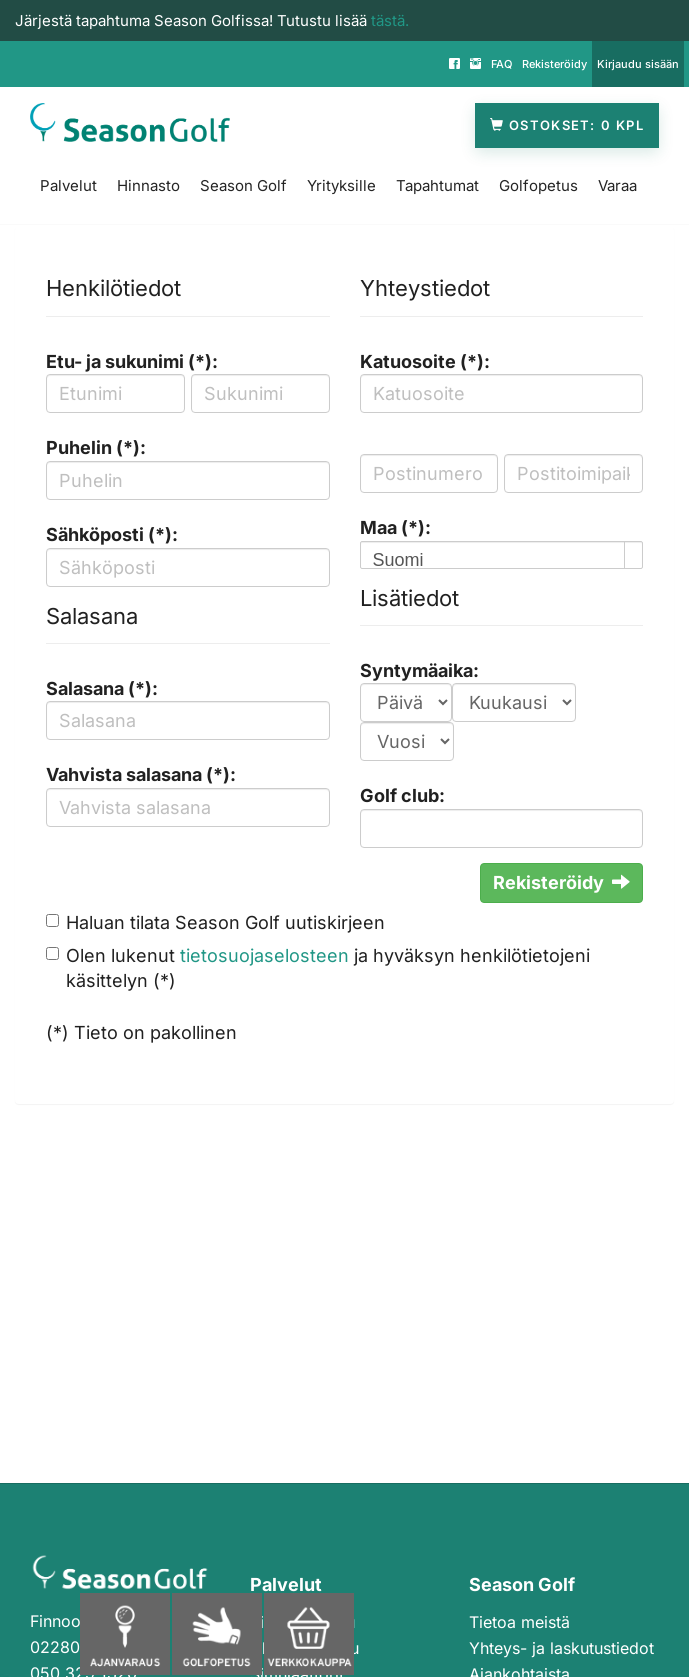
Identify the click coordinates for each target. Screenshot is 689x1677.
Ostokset (567, 125)
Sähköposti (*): (112, 534)
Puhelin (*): (96, 447)
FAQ (501, 64)
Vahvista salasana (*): (141, 774)
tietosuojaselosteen (264, 955)
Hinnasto (148, 185)
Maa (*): (395, 527)
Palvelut (68, 185)
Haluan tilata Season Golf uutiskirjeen (225, 922)
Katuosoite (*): (425, 361)
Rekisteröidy (554, 64)
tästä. (390, 20)
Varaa (617, 185)
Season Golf (243, 185)
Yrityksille (341, 185)
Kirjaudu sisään (638, 64)
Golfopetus (538, 185)
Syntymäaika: (419, 670)
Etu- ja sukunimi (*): (132, 361)
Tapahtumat (437, 185)
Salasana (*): (102, 688)
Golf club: (402, 795)
